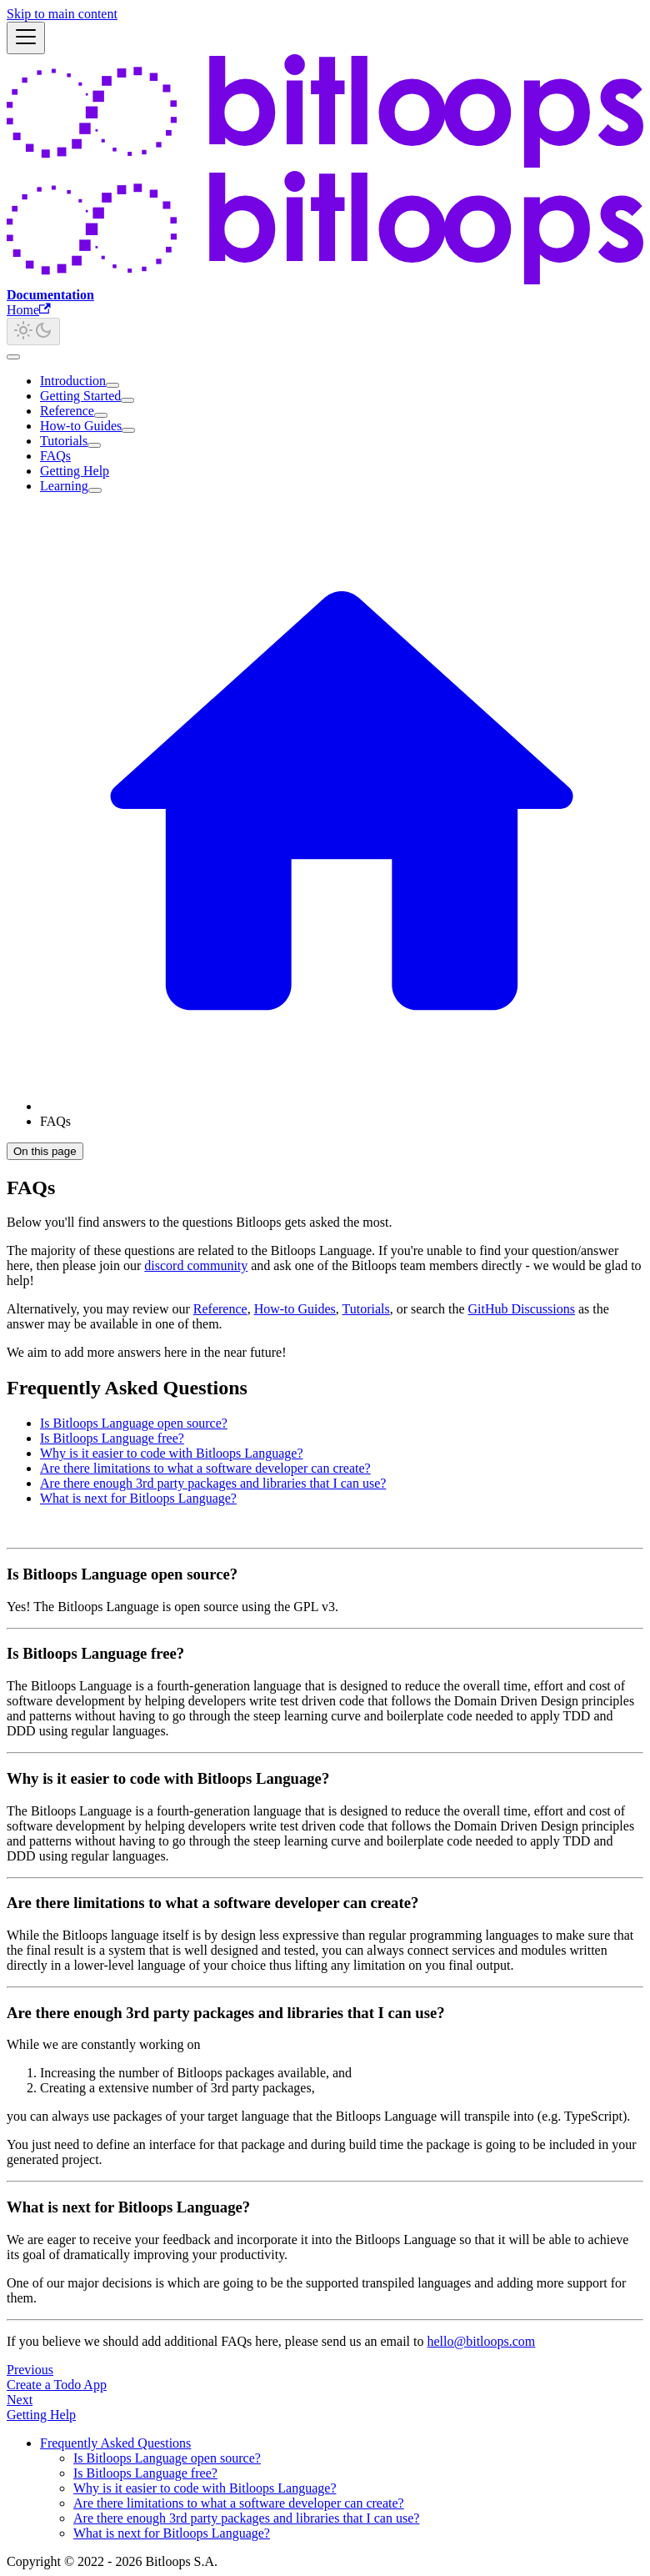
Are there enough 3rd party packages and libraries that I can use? (213, 1483)
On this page (45, 1151)
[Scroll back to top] (13, 356)
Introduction (73, 381)
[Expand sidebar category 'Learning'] (95, 490)
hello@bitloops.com (481, 2341)
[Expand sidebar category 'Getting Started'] (127, 400)
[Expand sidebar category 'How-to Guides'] (128, 430)
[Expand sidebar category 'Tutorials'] (94, 445)
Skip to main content (62, 14)
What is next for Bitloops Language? (138, 1498)
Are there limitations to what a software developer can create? (205, 1468)
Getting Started (80, 396)
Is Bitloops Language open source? (134, 1423)
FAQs (55, 456)
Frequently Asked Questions (115, 2443)
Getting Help (74, 471)
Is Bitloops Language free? (112, 1438)
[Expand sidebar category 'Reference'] (101, 415)
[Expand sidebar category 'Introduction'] (112, 385)
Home (29, 310)
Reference (67, 411)
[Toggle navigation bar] (26, 38)
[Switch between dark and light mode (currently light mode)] (33, 331)
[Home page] (341, 1106)
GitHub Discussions (521, 1309)
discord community (196, 1265)
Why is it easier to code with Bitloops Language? (171, 1453)
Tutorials (64, 441)
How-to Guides (81, 426)
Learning (64, 486)
